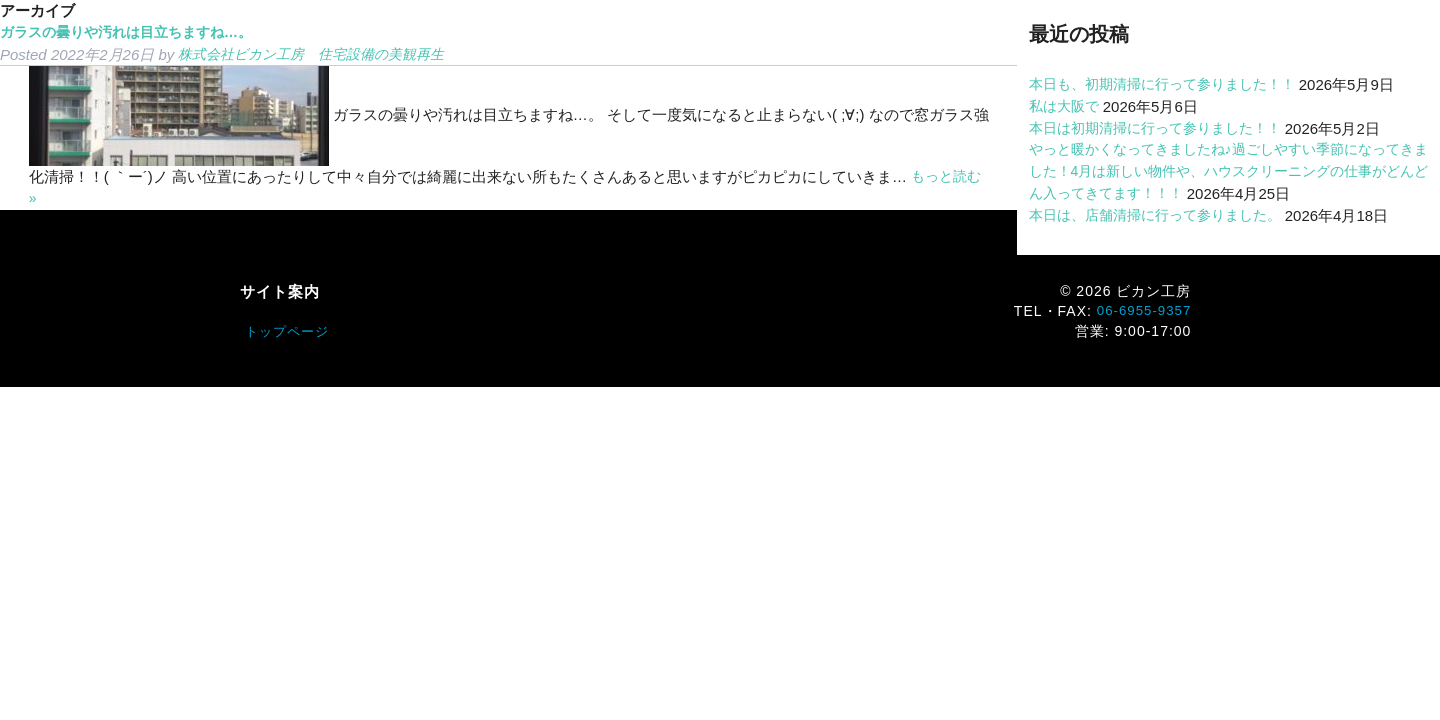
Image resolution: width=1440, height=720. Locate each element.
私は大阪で (1066, 106)
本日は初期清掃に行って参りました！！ (1164, 128)
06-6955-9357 (1141, 311)
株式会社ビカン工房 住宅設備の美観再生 (320, 54)
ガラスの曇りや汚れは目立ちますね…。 (135, 32)
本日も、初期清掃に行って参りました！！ (1171, 84)
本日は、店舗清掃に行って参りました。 (1164, 215)
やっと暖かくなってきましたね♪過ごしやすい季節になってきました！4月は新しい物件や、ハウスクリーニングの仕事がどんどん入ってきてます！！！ (1228, 171)
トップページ (290, 332)
